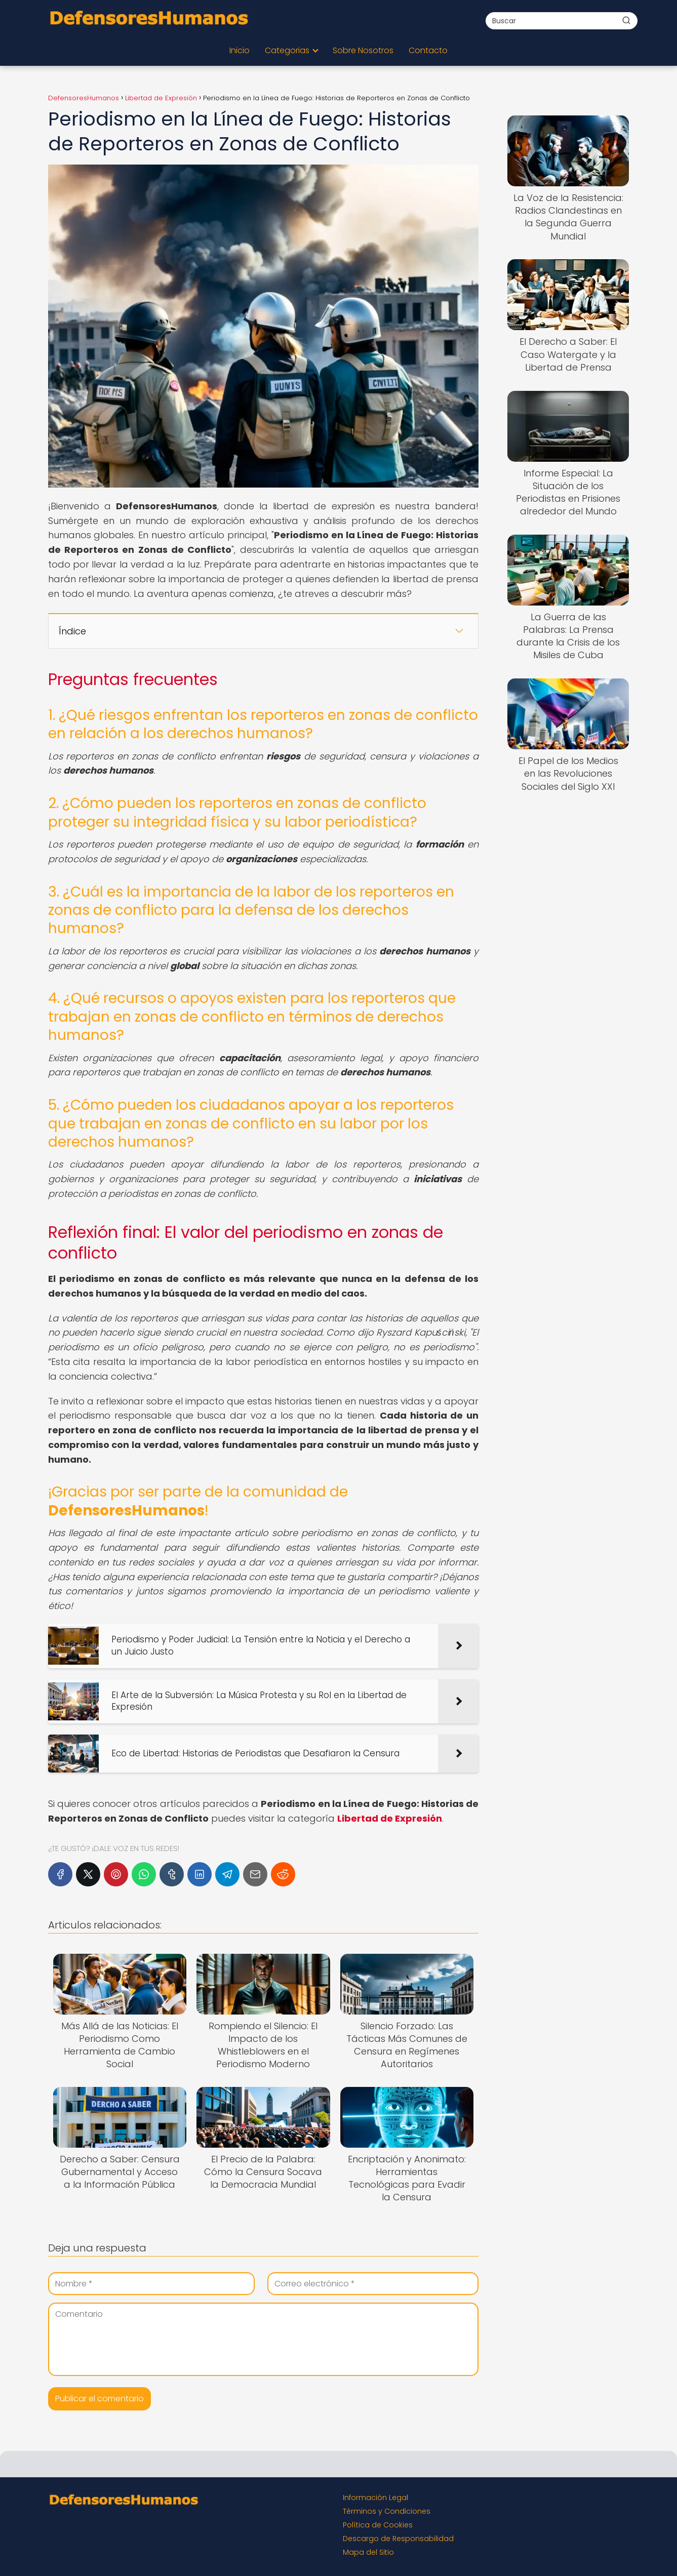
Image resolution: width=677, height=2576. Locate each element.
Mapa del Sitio (368, 2552)
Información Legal (375, 2497)
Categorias (287, 50)
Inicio (239, 50)
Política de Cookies (378, 2525)
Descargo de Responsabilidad (398, 2538)
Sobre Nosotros (363, 50)
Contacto (428, 50)
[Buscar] (626, 20)
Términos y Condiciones (386, 2511)
